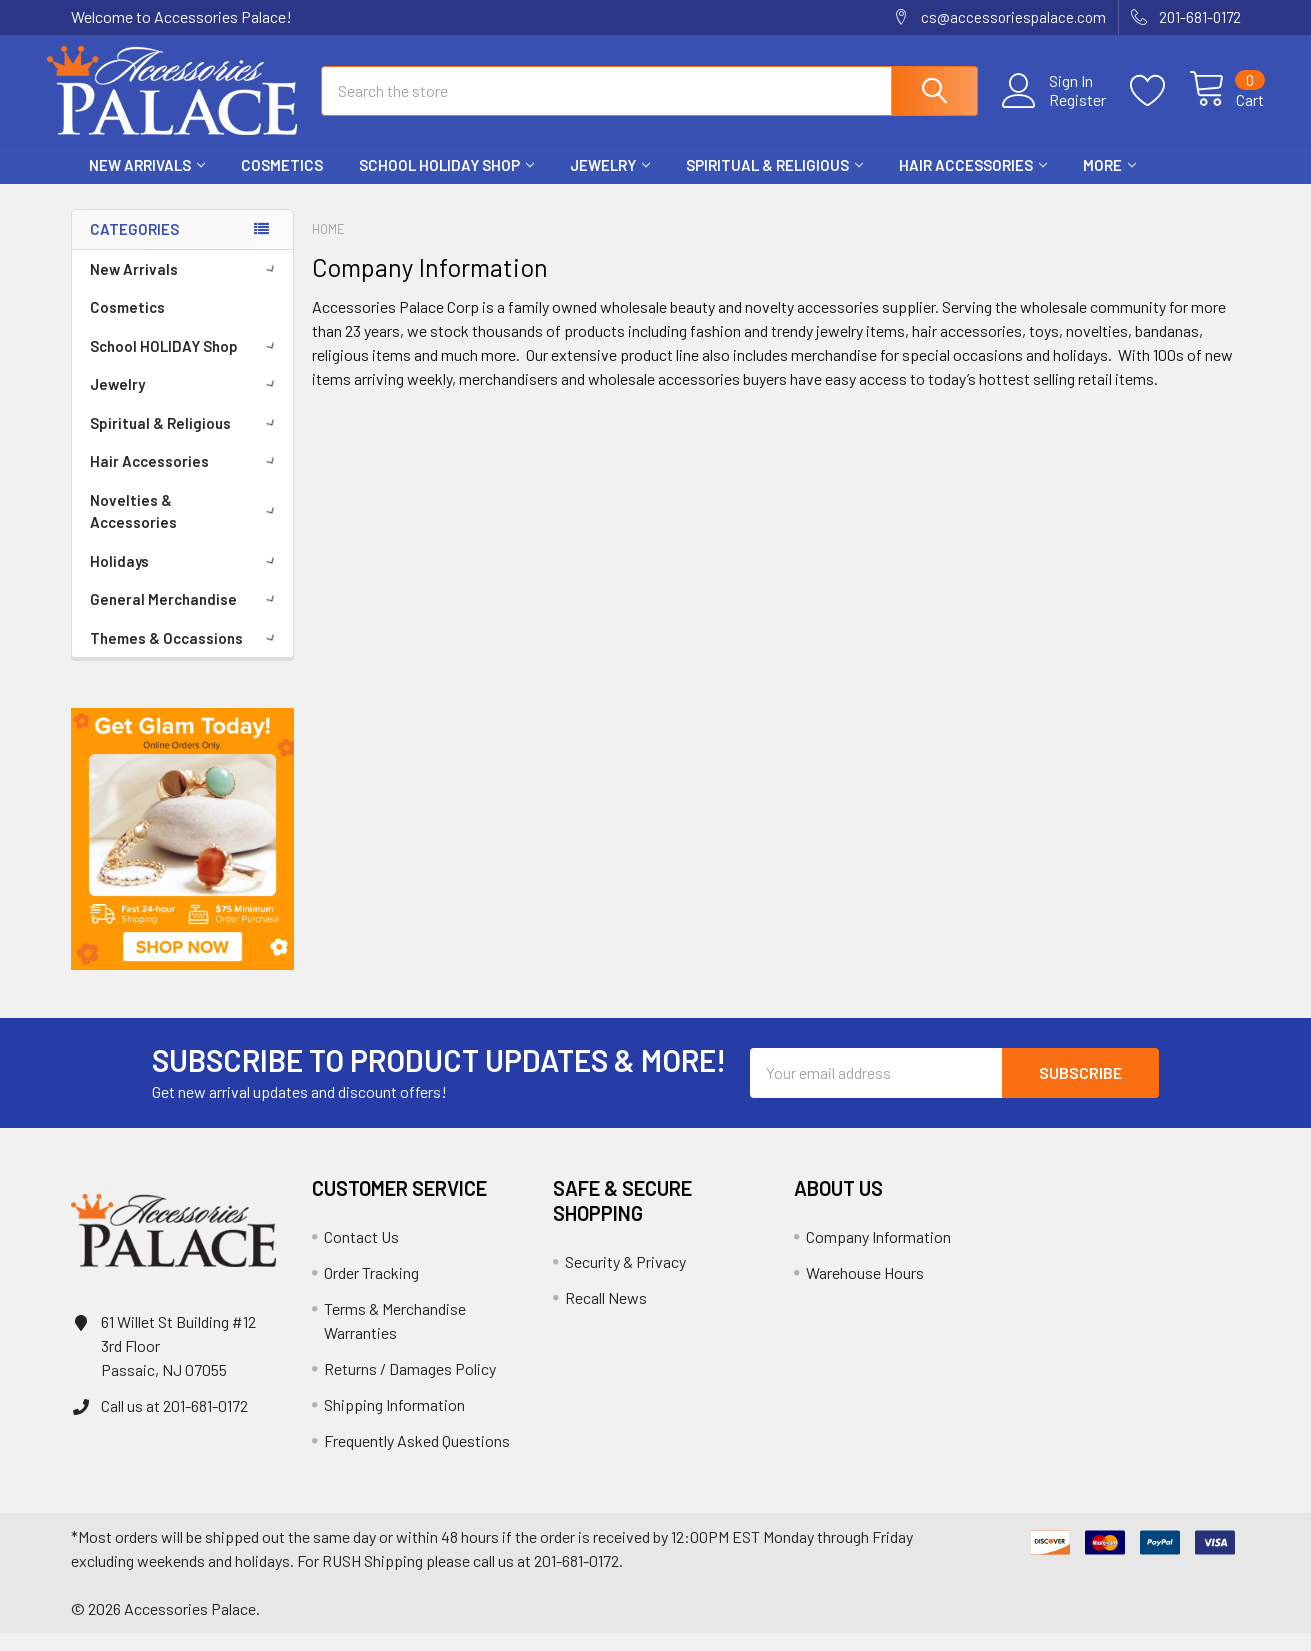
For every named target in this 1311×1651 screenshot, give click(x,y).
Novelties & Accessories (186, 529)
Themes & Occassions (186, 656)
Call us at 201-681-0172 (174, 1423)
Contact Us (361, 1254)
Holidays (186, 579)
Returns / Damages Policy (410, 1386)
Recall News (606, 1315)
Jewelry (610, 183)
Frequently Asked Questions (417, 1458)
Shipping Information (394, 1422)
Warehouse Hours (865, 1290)
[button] (182, 857)
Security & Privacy (625, 1279)
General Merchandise (186, 617)
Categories (134, 247)
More (1109, 183)
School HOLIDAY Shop (446, 183)
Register (1054, 111)
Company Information (878, 1254)
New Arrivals (147, 183)
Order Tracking (371, 1290)
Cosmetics (282, 183)
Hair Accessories (973, 183)
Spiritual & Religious (774, 183)
